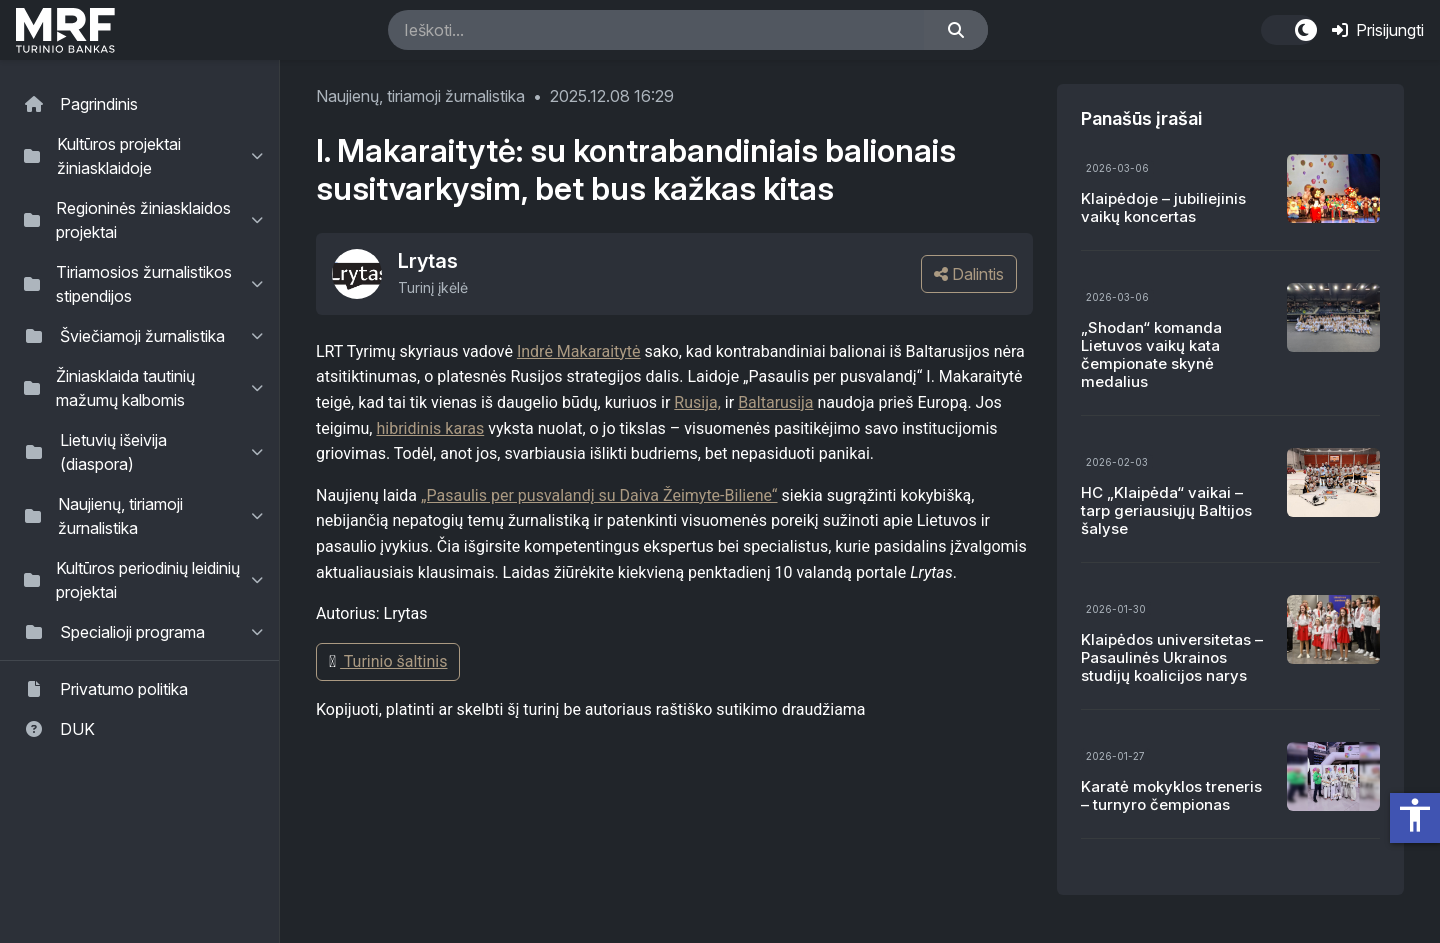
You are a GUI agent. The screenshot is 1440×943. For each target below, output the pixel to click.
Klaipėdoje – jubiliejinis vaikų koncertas (1163, 207)
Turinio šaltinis (388, 661)
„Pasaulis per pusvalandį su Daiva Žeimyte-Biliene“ (599, 495)
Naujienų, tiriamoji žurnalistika (420, 96)
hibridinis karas (430, 428)
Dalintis (969, 274)
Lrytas (428, 261)
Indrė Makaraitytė (579, 351)
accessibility (1415, 815)
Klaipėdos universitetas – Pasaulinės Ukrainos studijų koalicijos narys (1172, 657)
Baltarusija (775, 402)
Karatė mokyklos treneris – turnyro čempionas (1171, 795)
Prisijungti (1378, 30)
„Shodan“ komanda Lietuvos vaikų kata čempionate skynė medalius (1151, 354)
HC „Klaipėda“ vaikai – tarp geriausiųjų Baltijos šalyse (1166, 510)
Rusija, (697, 402)
